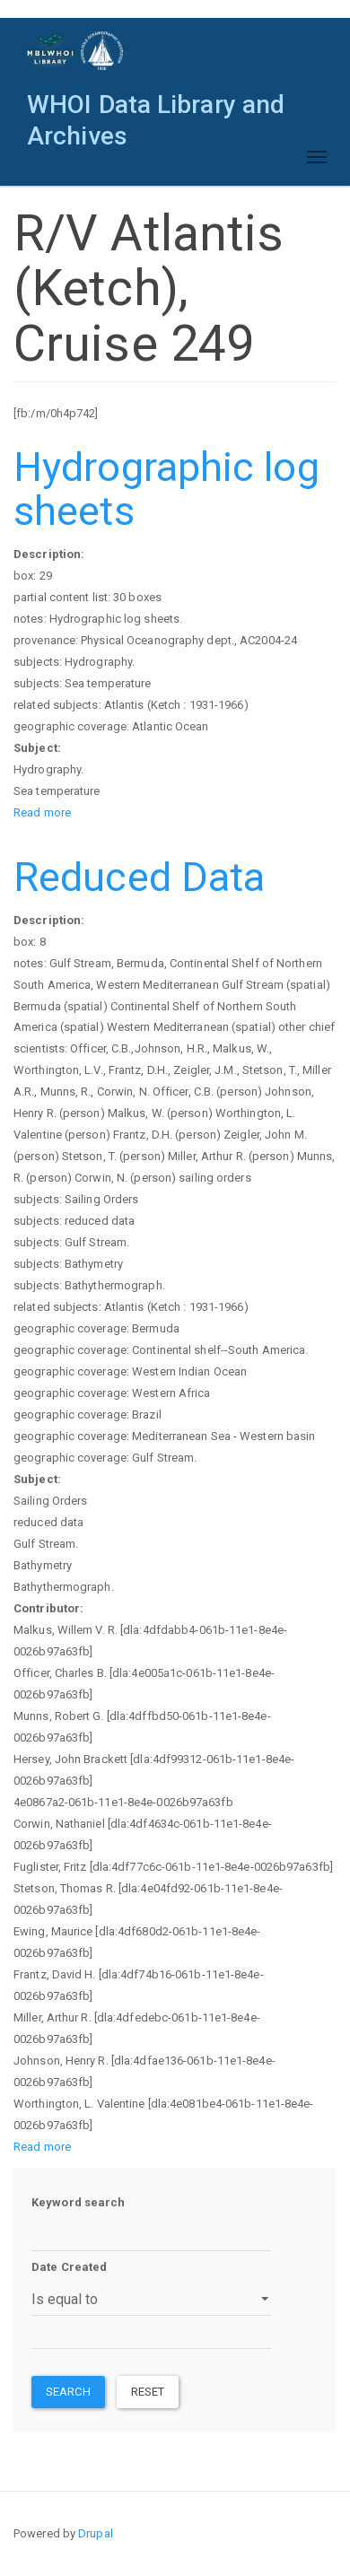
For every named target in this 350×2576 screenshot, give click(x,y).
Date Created (69, 2267)
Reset (148, 2391)
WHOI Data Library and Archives (155, 109)
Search (68, 2391)
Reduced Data (139, 877)
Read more (42, 812)
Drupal (95, 2533)
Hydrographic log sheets (166, 489)
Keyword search (78, 2202)
